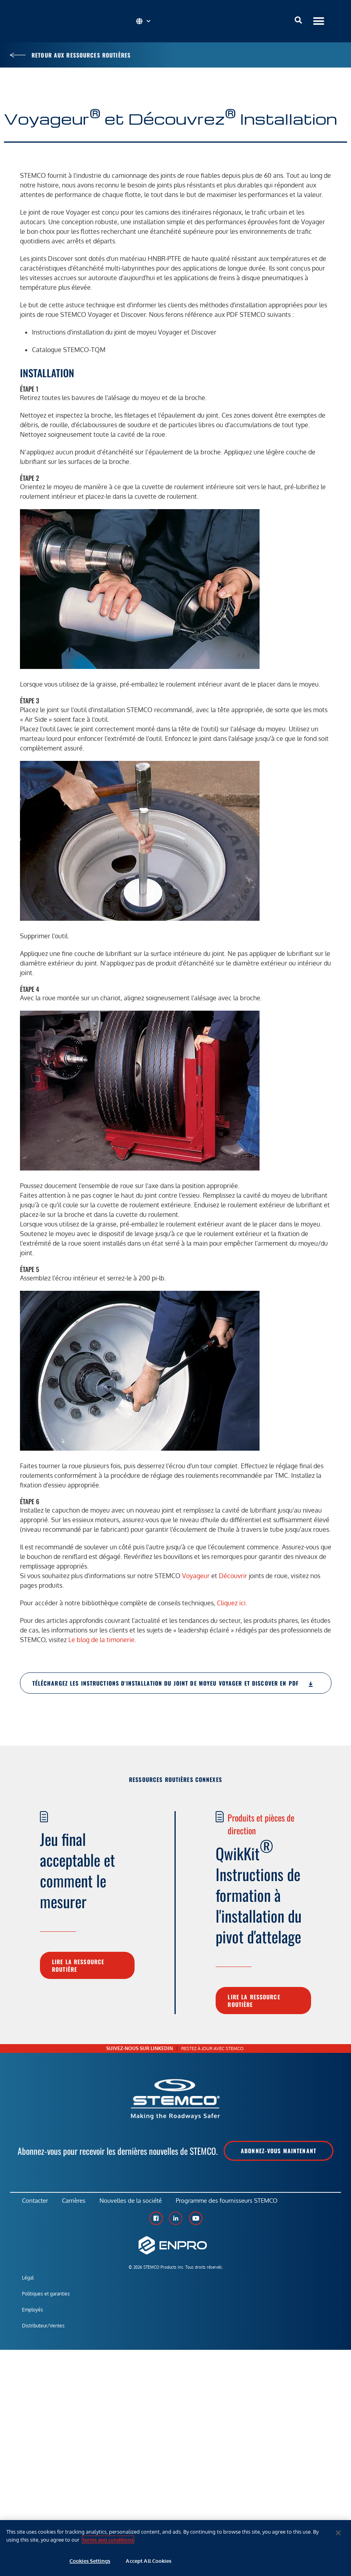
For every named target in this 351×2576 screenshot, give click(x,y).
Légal (28, 2280)
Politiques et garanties (46, 2296)
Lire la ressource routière (78, 1965)
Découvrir (233, 1576)
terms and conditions (108, 2539)
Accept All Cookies (148, 2561)
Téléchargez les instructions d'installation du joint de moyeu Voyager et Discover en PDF (172, 1683)
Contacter (35, 2202)
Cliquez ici (231, 1603)
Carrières (75, 2202)
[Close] (338, 2533)
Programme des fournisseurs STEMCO (233, 2202)
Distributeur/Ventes (43, 2328)
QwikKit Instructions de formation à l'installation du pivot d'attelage (258, 1891)
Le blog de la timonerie (101, 1640)
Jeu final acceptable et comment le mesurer (77, 1870)
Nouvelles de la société (134, 2202)
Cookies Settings (89, 2561)
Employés (32, 2312)
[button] (318, 21)
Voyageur (196, 1576)
